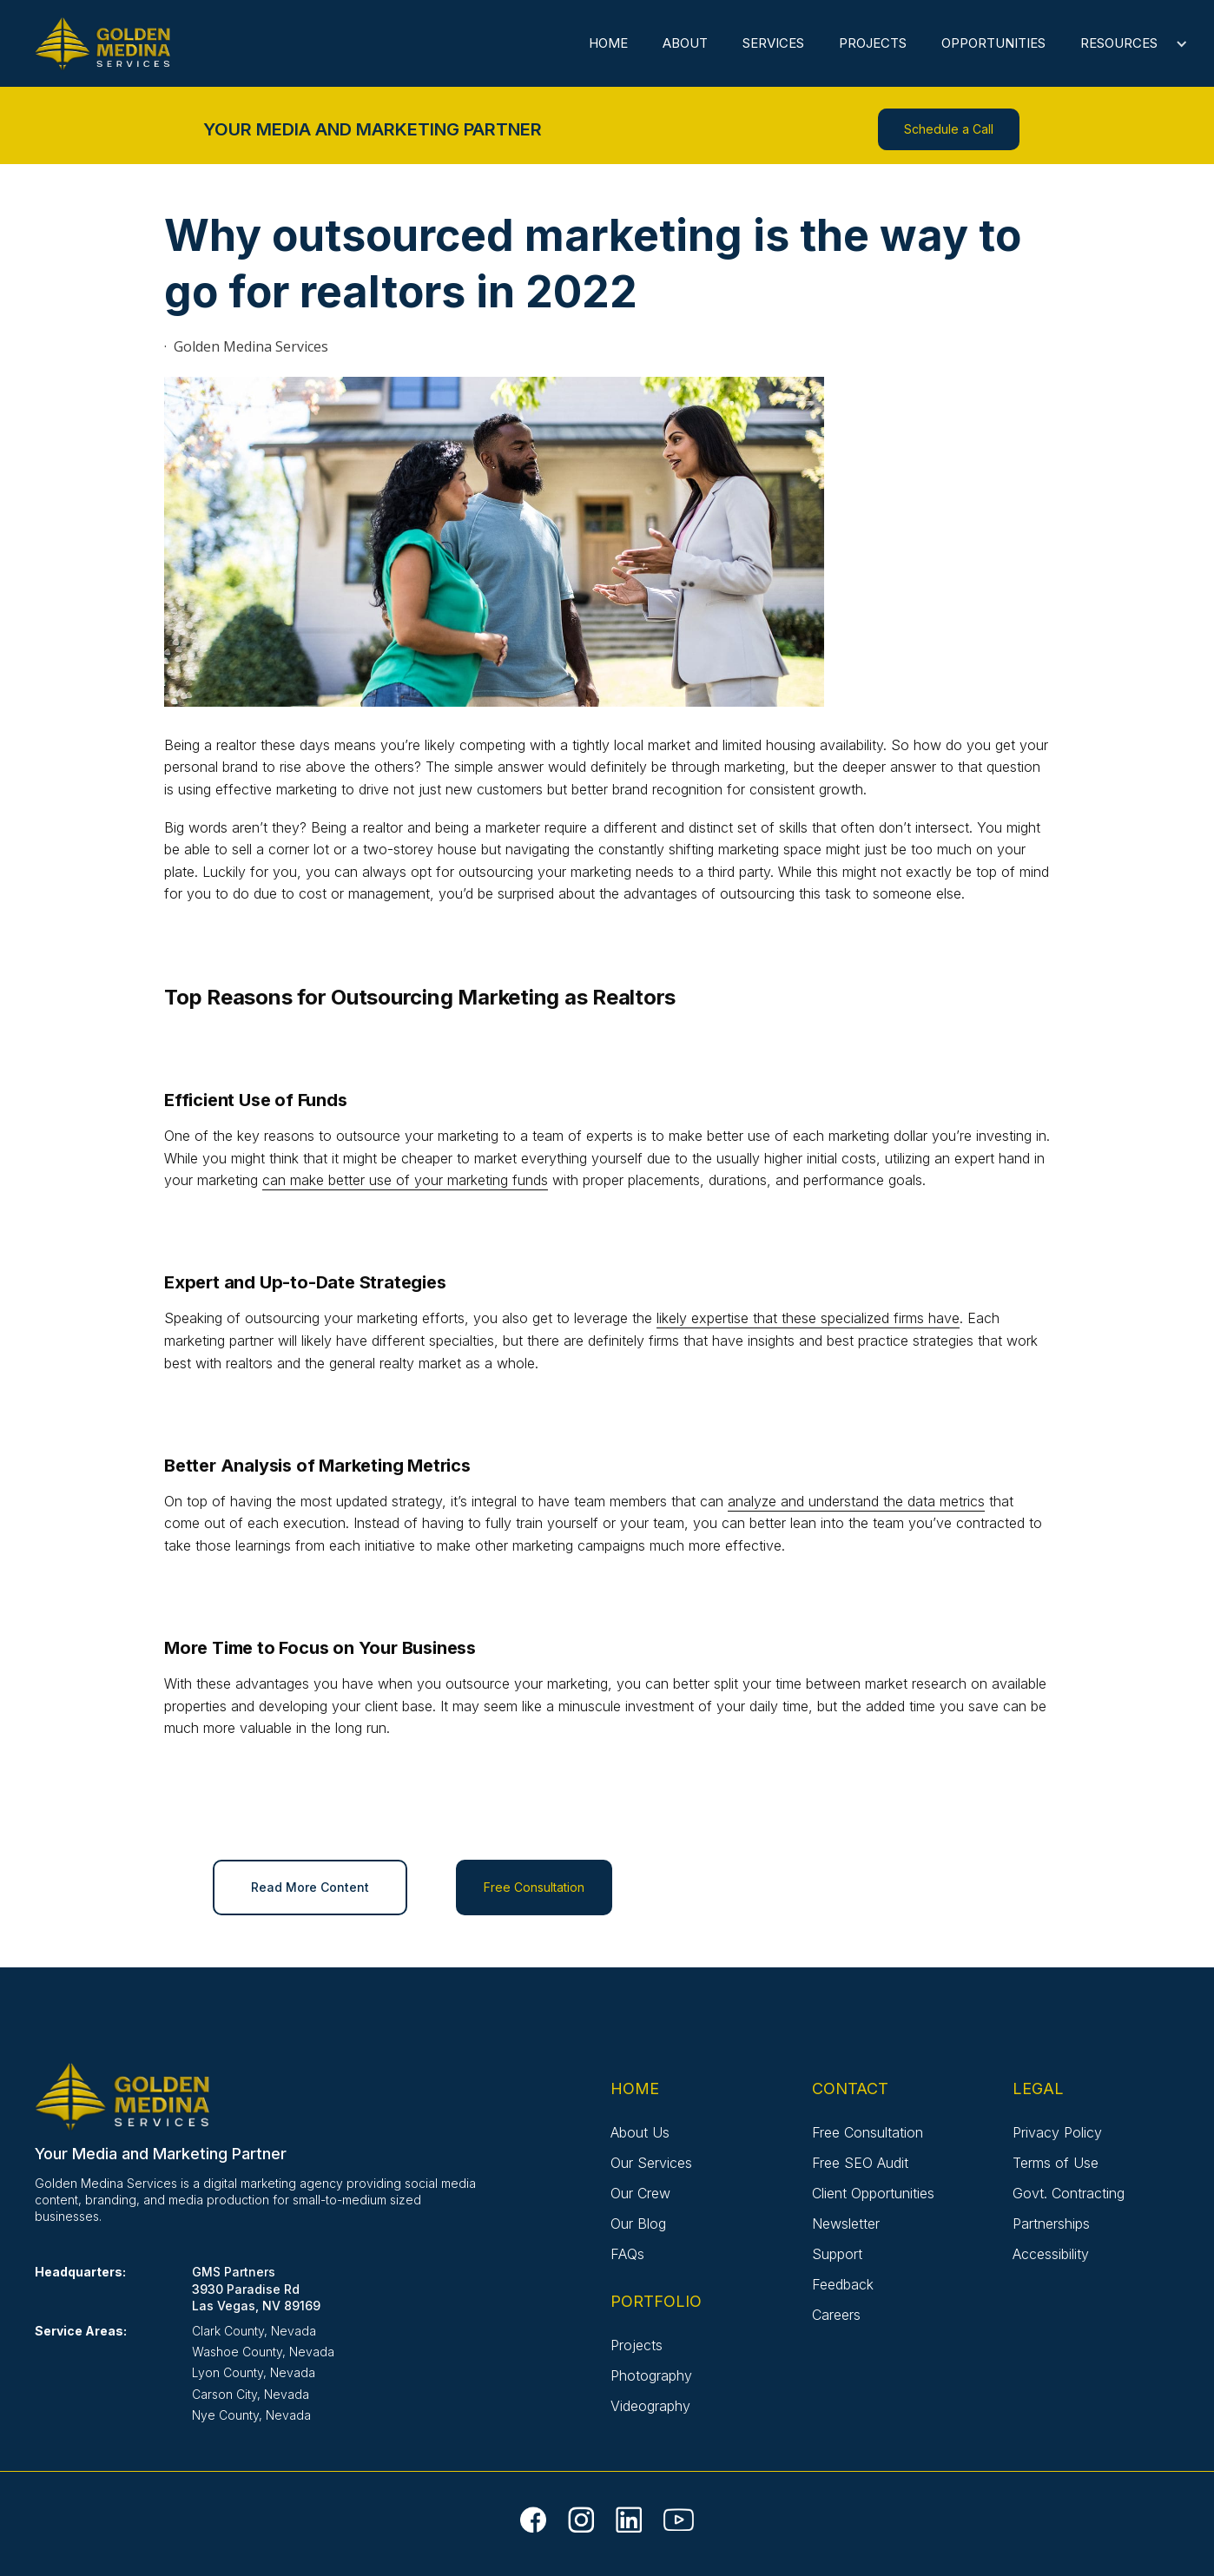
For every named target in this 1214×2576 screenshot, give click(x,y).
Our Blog (638, 2223)
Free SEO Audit (860, 2162)
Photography (651, 2375)
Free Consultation (534, 1887)
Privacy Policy (1057, 2132)
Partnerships (1051, 2223)
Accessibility (1051, 2254)
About (685, 43)
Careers (836, 2314)
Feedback (843, 2284)
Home (608, 43)
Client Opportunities (873, 2193)
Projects (873, 43)
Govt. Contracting (1069, 2193)
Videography (650, 2406)
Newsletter (846, 2223)
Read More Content (310, 1887)
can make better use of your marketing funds (405, 1180)
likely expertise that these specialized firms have (808, 1318)
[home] (107, 45)
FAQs (627, 2254)
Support (837, 2254)
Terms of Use (1056, 2162)
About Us (640, 2132)
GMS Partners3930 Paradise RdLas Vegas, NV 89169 (256, 2288)
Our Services (651, 2162)
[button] (1125, 43)
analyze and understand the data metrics (856, 1501)
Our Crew (640, 2193)
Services (773, 43)
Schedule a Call (948, 129)
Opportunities (993, 43)
